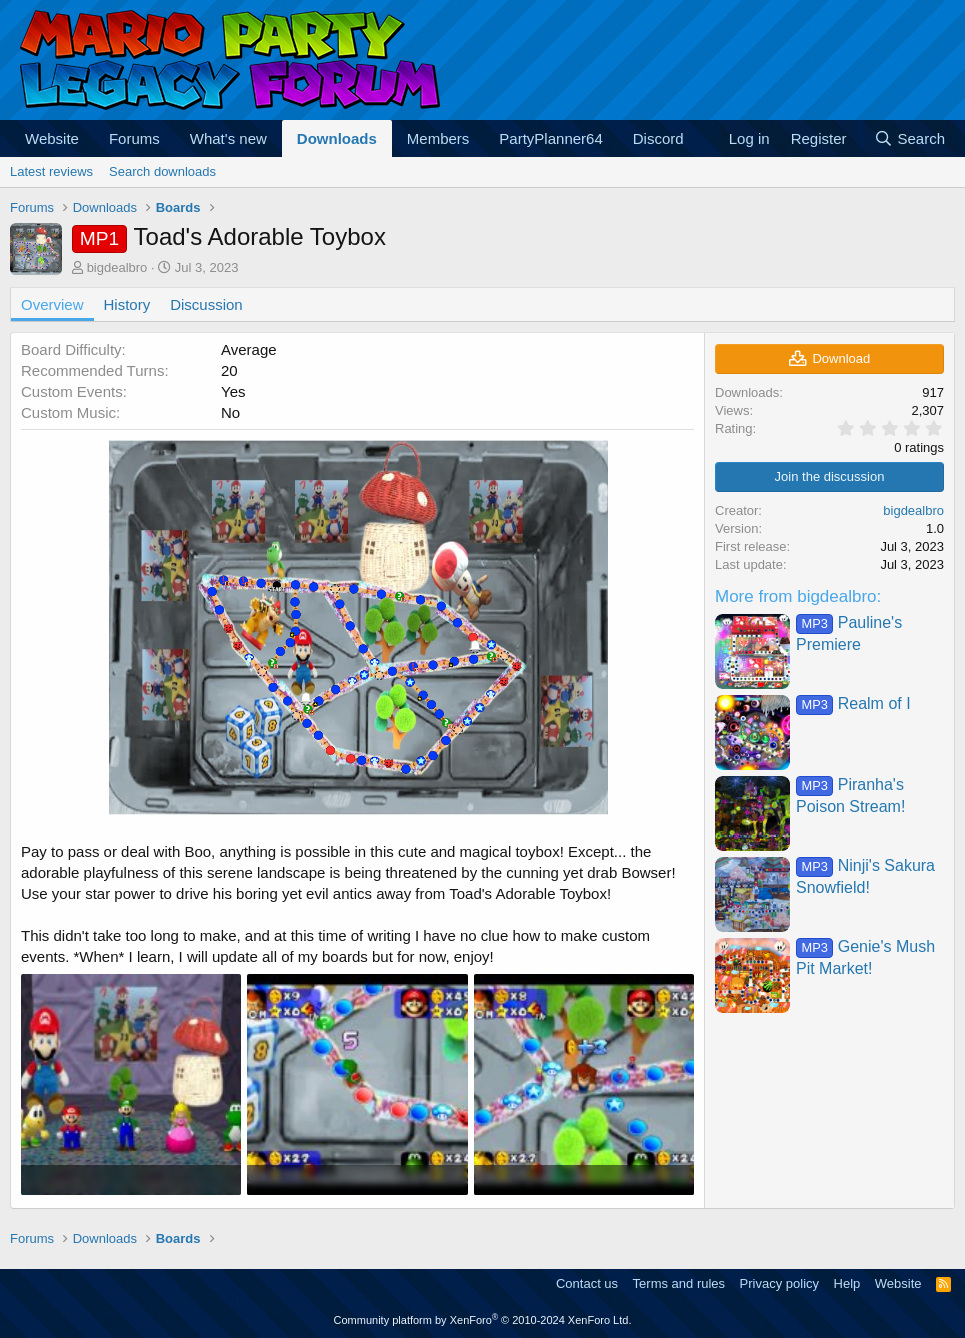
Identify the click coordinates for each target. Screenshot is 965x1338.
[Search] (909, 138)
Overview (52, 304)
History (127, 304)
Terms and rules (679, 1283)
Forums (134, 138)
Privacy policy (779, 1283)
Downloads (337, 138)
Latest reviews (51, 171)
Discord (658, 138)
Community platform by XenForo (483, 1320)
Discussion (206, 304)
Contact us (587, 1283)
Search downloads (162, 171)
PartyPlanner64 (550, 138)
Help (847, 1283)
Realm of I (853, 703)
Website (52, 138)
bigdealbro (117, 267)
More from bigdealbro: (798, 596)
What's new (228, 138)
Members (438, 138)
